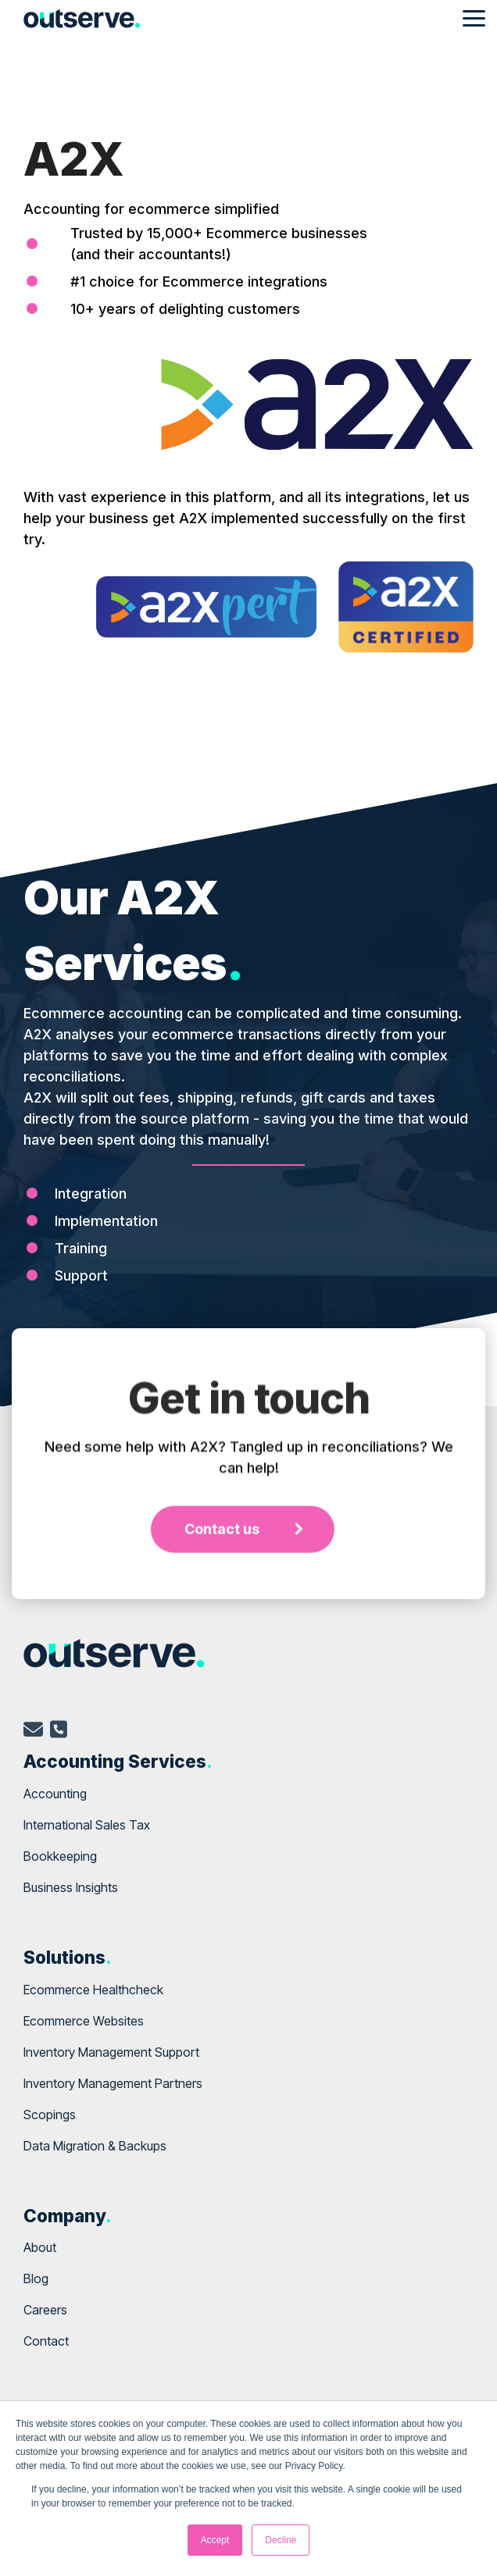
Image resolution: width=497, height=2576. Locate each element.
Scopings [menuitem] (49, 2114)
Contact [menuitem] (46, 2341)
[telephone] (58, 1731)
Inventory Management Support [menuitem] (111, 2052)
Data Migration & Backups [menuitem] (94, 2146)
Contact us (221, 1692)
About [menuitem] (39, 2247)
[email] (33, 1731)
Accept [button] (215, 2540)
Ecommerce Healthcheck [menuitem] (93, 1989)
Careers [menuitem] (45, 2310)
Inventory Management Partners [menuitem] (112, 2083)
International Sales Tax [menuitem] (86, 1825)
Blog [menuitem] (35, 2278)
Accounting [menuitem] (55, 1793)
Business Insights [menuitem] (70, 1887)
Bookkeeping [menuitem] (60, 1856)
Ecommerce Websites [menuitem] (83, 2021)
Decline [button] (280, 2540)
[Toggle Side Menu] (474, 17)
